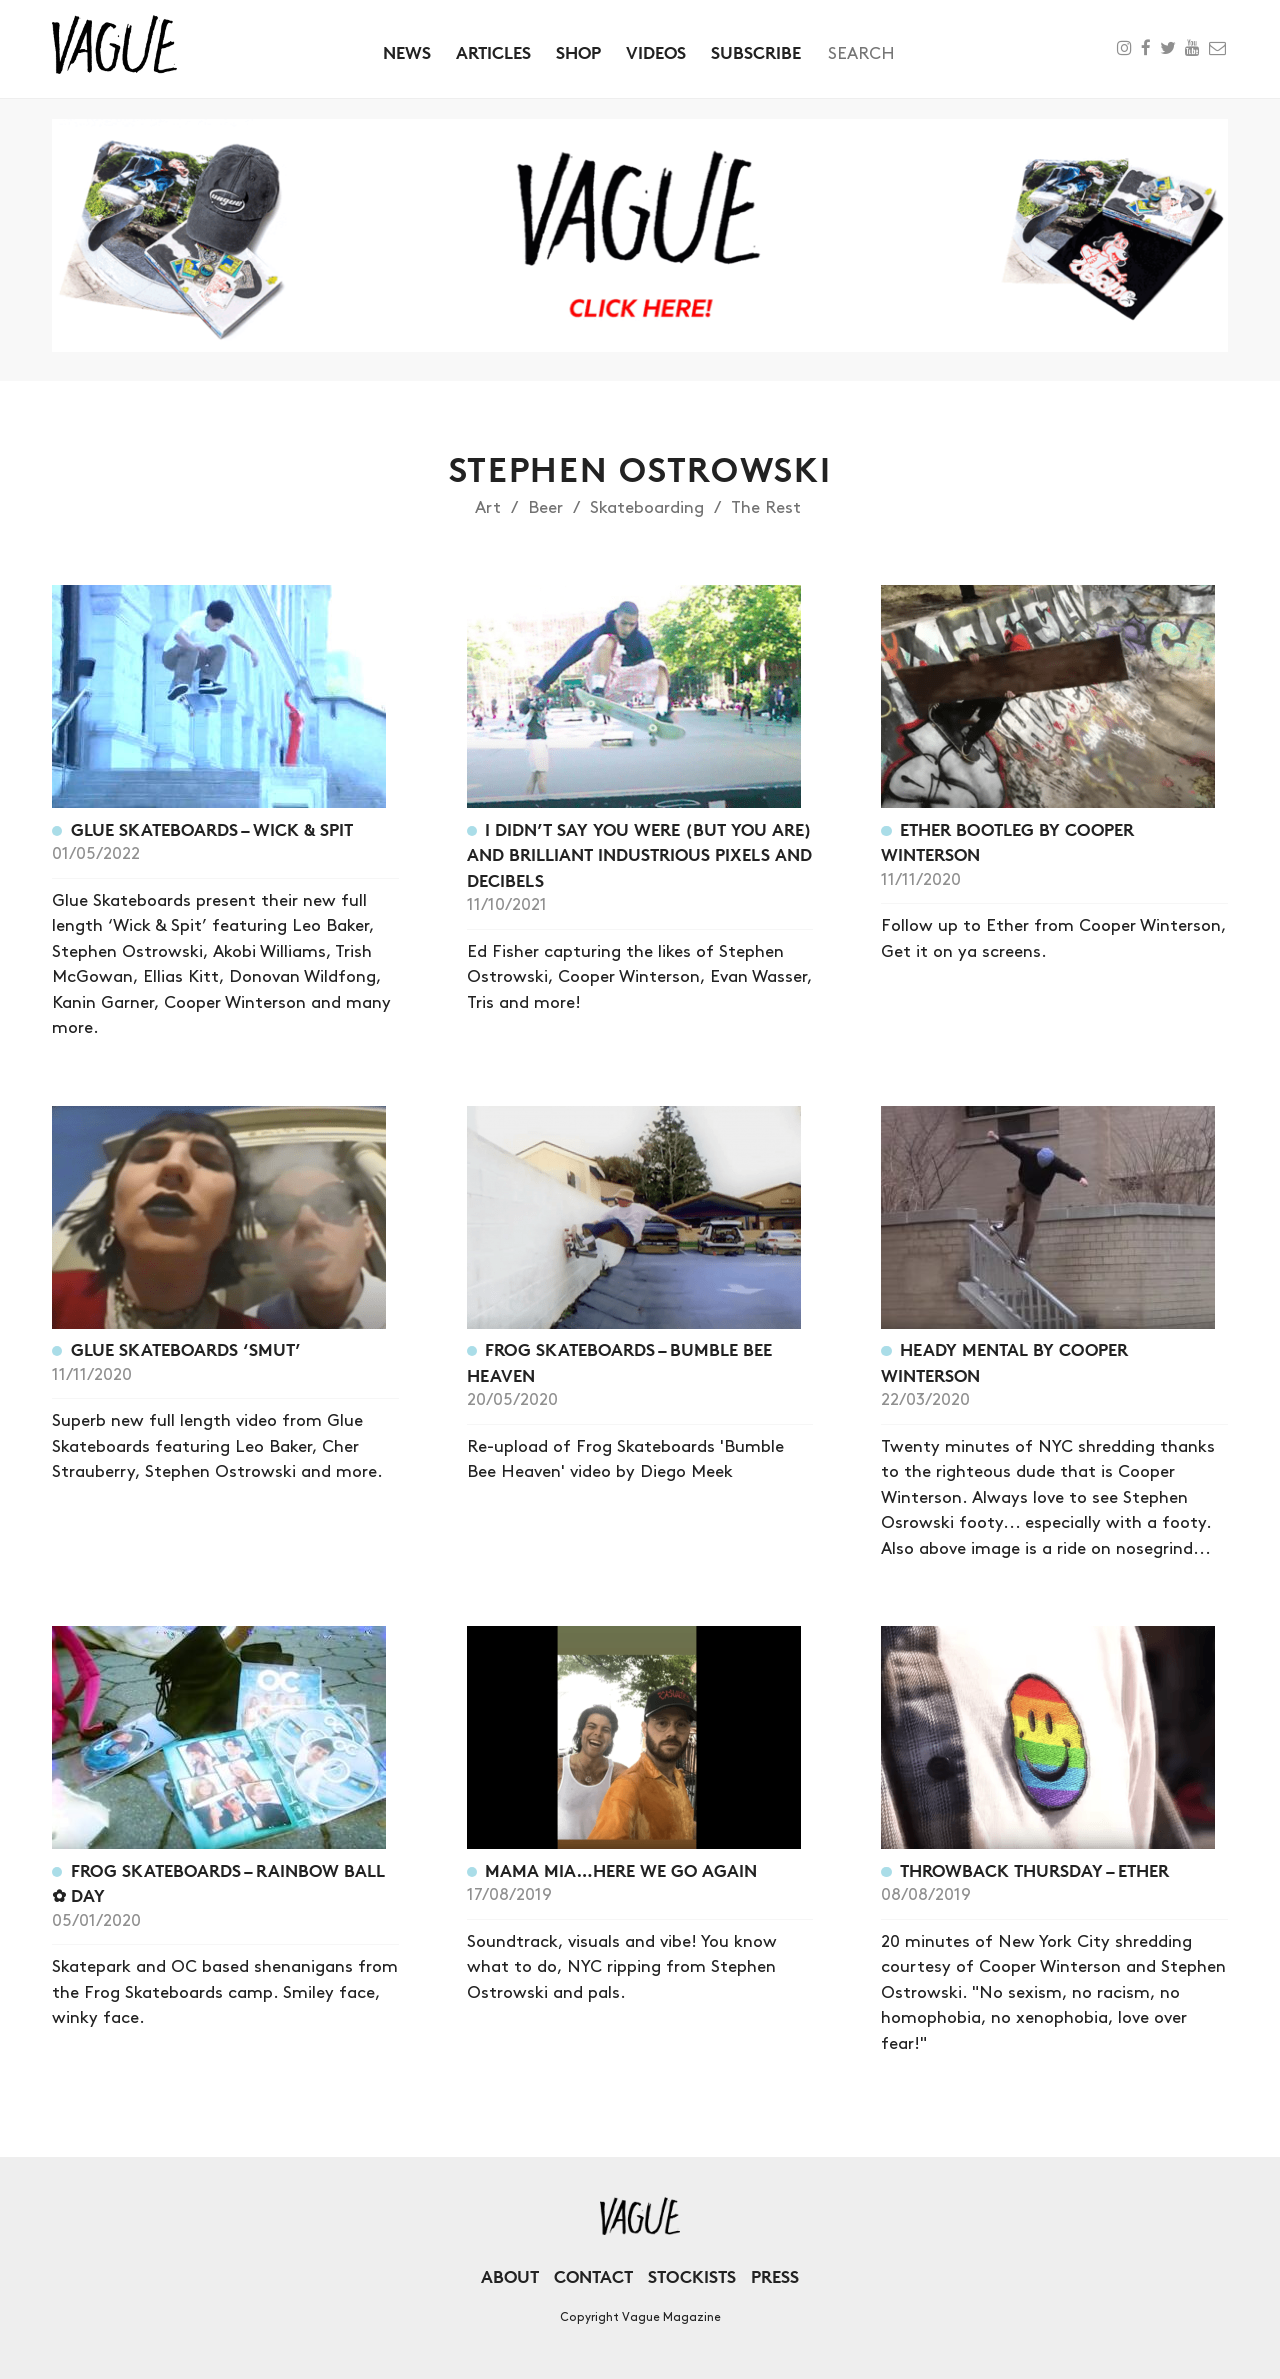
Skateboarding (647, 508)
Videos (656, 52)
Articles (493, 52)
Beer (545, 508)
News (407, 52)
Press (775, 2276)
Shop (578, 52)
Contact (593, 2276)
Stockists (692, 2276)
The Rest (766, 508)
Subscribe (756, 52)
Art (488, 508)
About (510, 2276)
